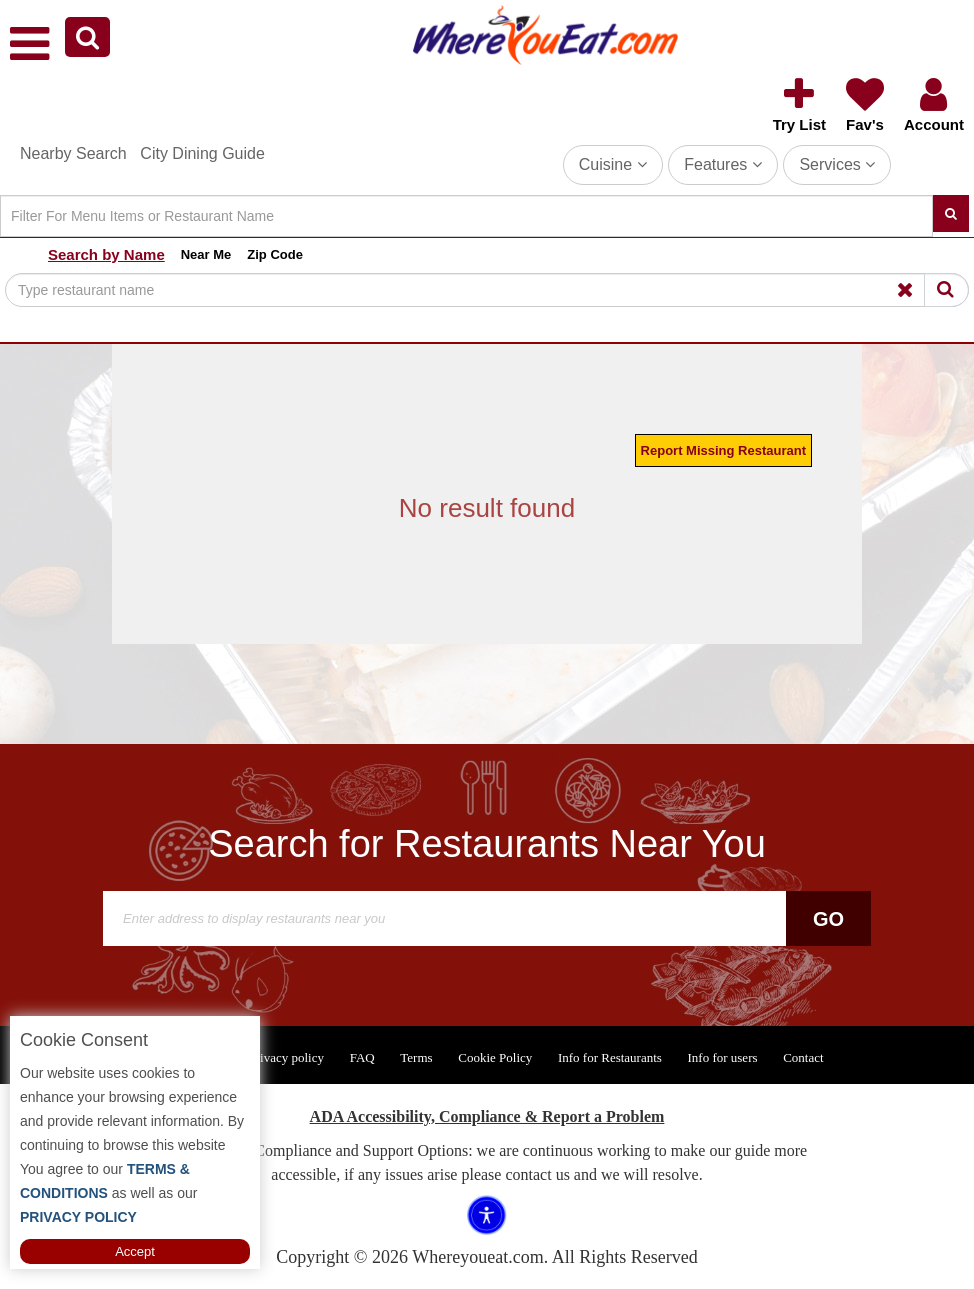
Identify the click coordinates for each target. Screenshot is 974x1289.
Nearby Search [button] (73, 153)
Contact (803, 1057)
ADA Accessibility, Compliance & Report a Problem (487, 1116)
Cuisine (613, 164)
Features (723, 164)
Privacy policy (286, 1057)
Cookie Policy (495, 1057)
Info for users (722, 1057)
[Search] (466, 216)
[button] (87, 37)
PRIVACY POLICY (78, 1217)
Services (837, 164)
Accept (135, 1251)
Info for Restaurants (610, 1057)
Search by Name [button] (106, 254)
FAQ (362, 1057)
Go (828, 919)
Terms (416, 1057)
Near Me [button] (206, 254)
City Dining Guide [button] (202, 153)
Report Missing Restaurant (723, 450)
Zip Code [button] (275, 254)
